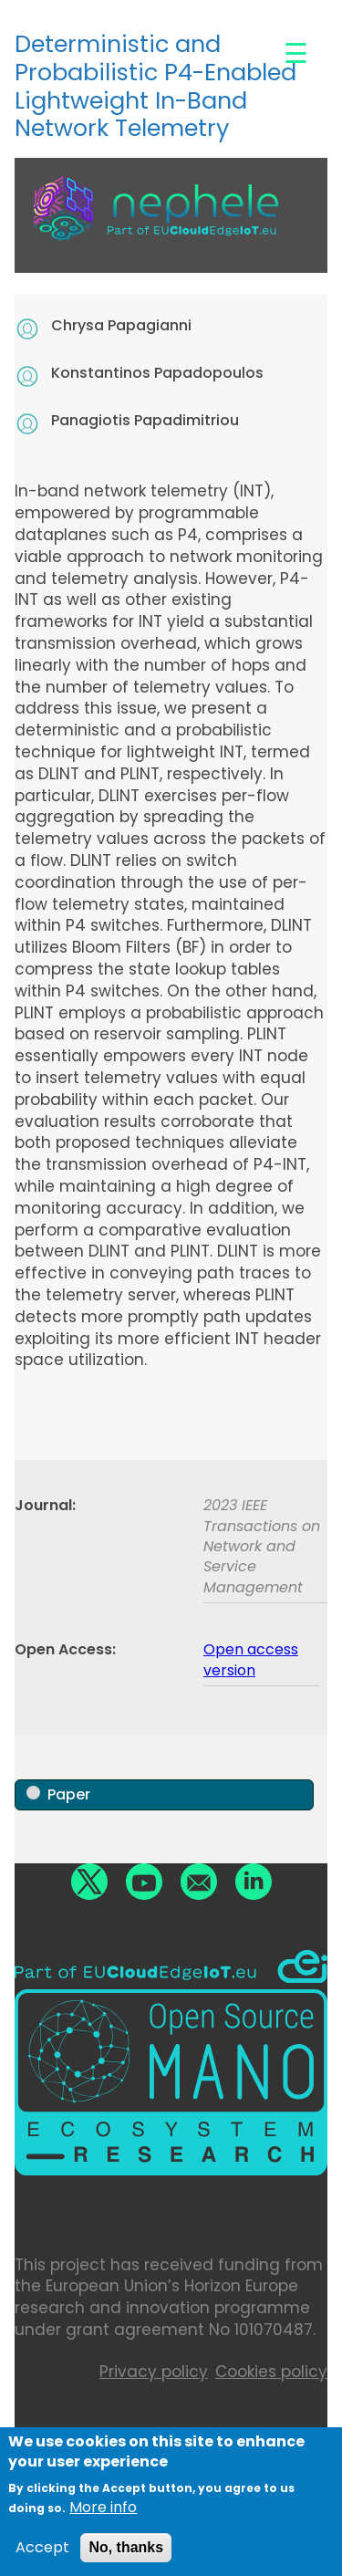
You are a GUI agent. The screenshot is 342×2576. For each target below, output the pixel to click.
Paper (68, 1794)
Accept (42, 2555)
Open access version (250, 1659)
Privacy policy (153, 2372)
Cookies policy (271, 2372)
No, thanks (125, 2554)
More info (103, 2515)
